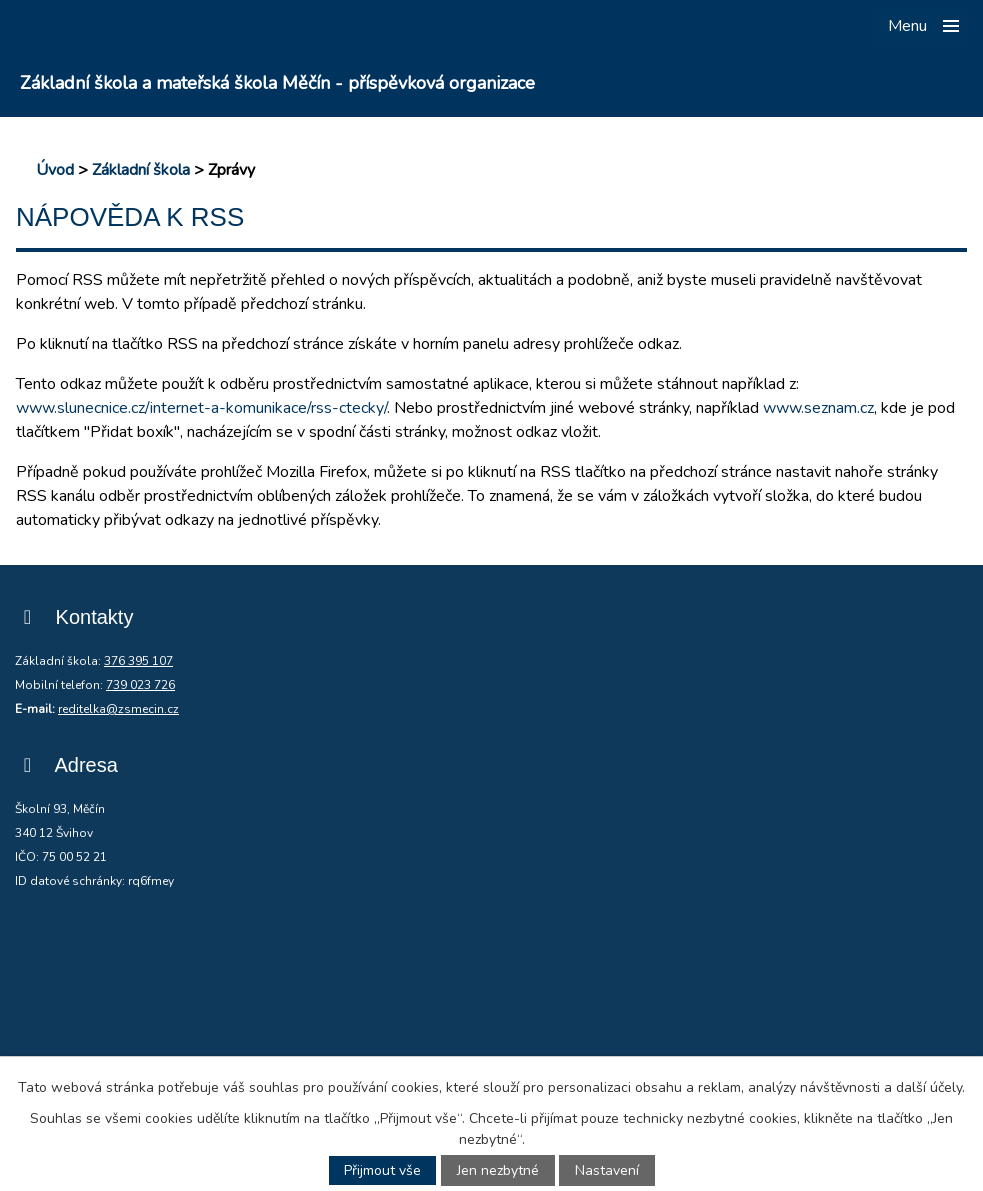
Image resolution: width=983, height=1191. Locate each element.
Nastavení (607, 1170)
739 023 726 (140, 685)
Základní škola (141, 170)
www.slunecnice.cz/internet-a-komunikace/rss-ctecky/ (201, 408)
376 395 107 (138, 661)
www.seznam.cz (818, 408)
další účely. (930, 1087)
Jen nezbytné (498, 1170)
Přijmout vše (382, 1170)
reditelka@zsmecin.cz (118, 709)
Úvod (55, 170)
